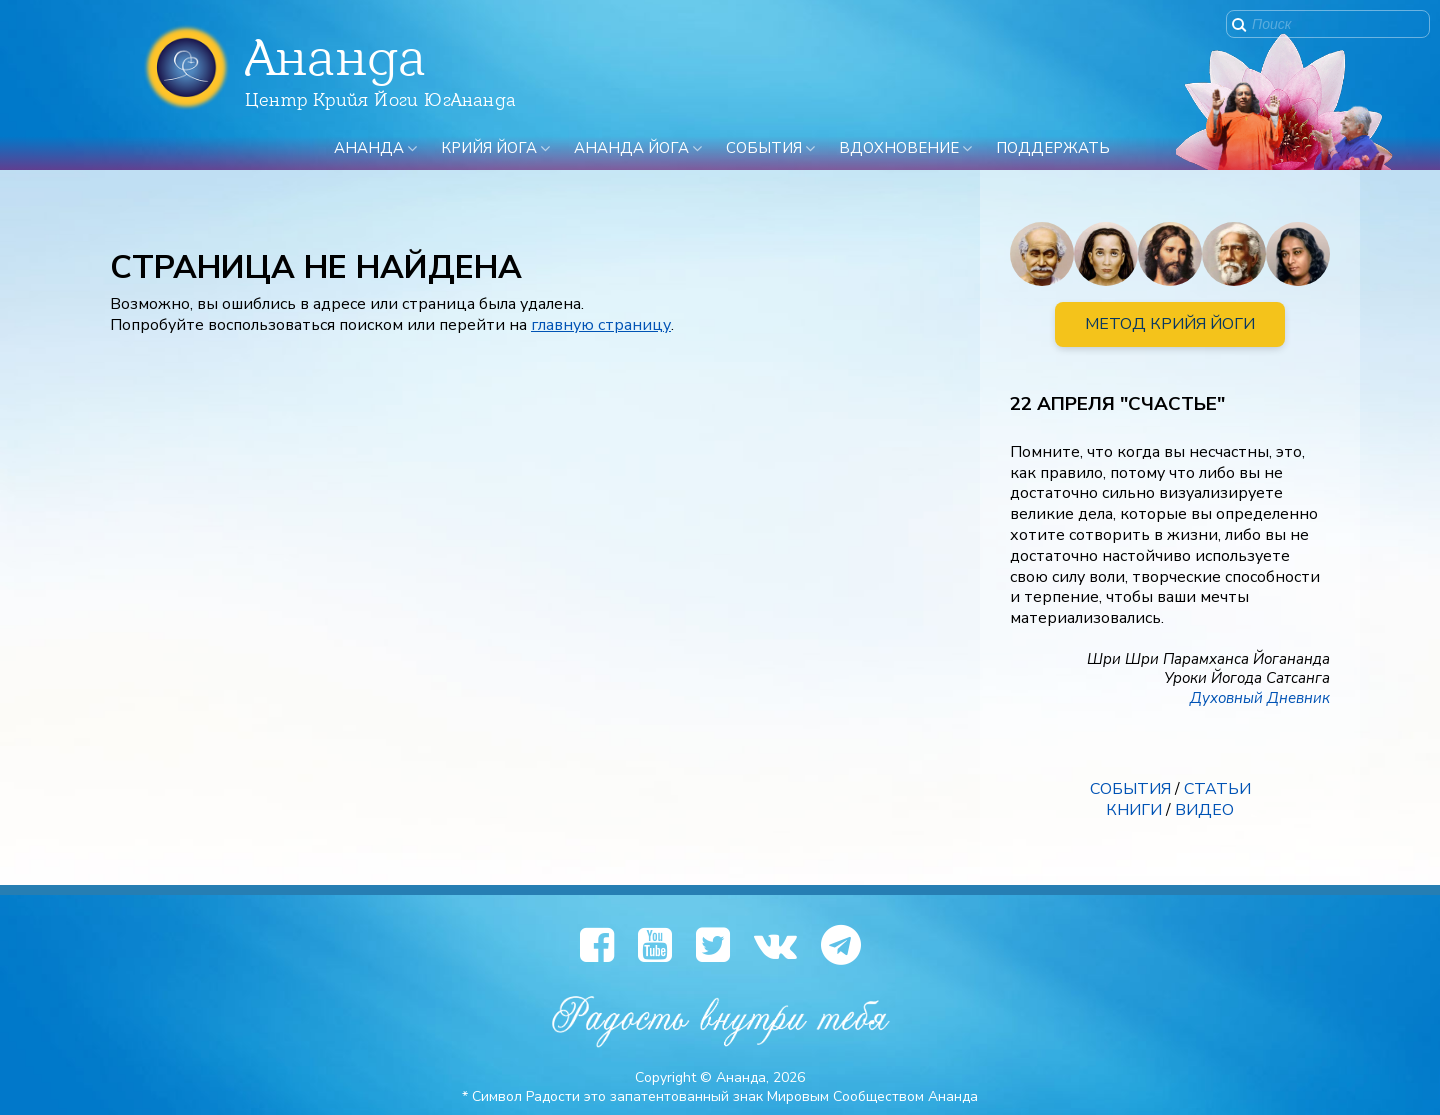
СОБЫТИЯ (1130, 789)
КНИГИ (1134, 810)
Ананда (369, 148)
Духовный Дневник (1260, 698)
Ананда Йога (631, 148)
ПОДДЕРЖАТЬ (1053, 148)
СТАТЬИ (1217, 789)
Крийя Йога (489, 148)
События (764, 148)
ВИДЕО (1204, 810)
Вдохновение (899, 148)
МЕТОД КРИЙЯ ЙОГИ (1170, 324)
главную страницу (601, 325)
